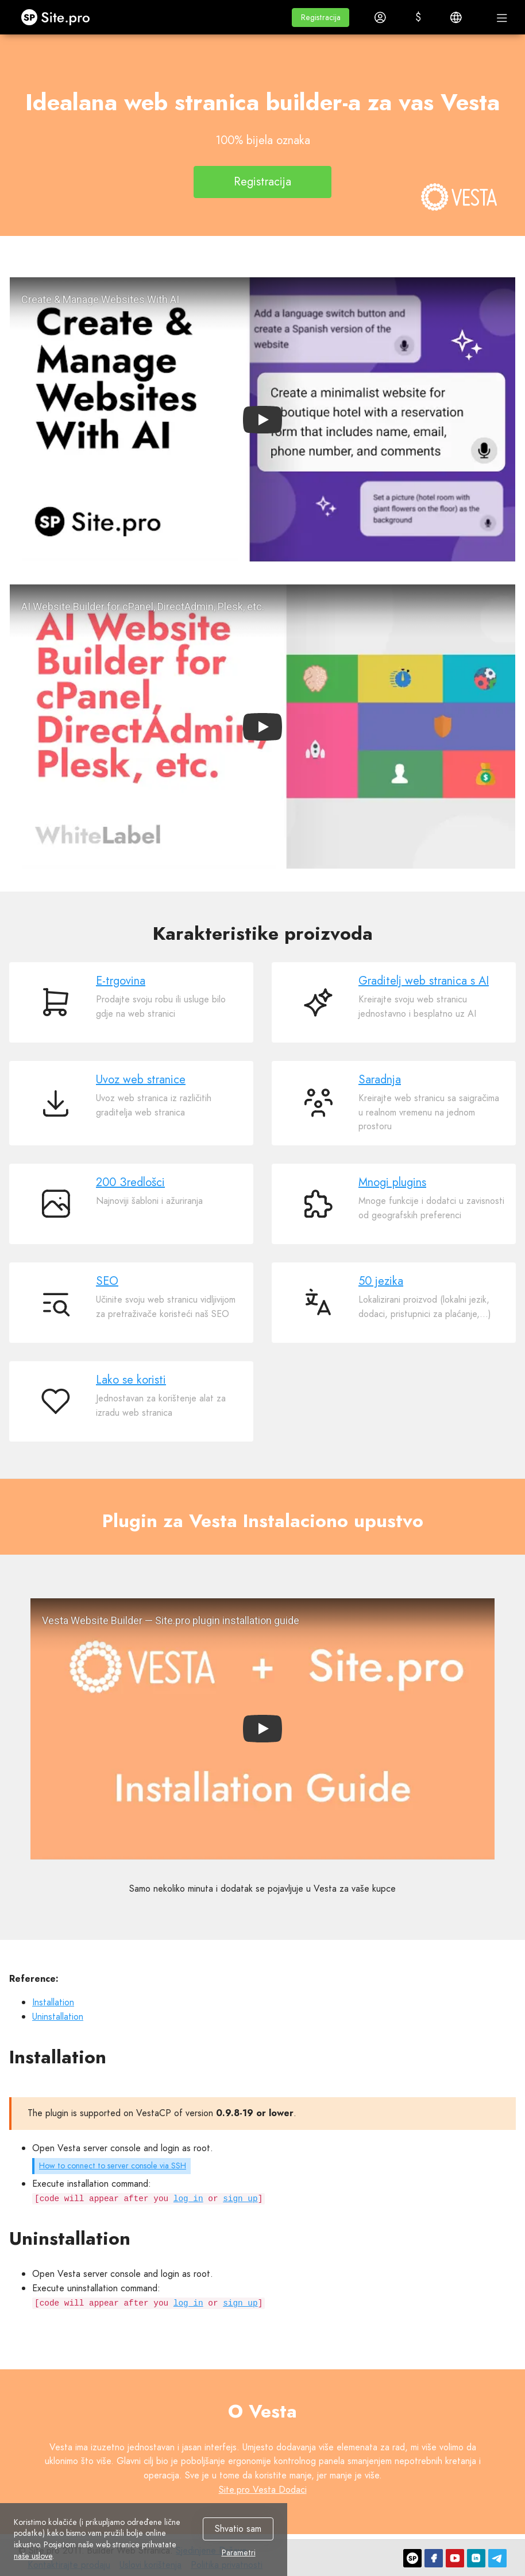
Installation (53, 2002)
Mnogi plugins (392, 1182)
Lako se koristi (131, 1380)
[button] (320, 17)
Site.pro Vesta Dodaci (263, 2489)
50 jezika (380, 1281)
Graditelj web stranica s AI (423, 981)
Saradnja (379, 1079)
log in (188, 2198)
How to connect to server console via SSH (112, 2165)
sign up (240, 2198)
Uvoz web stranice (141, 1079)
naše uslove (33, 2556)
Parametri (238, 2553)
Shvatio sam (238, 2528)
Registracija (262, 181)
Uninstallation (57, 2016)
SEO (107, 1281)
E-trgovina (120, 981)
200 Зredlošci (130, 1182)
